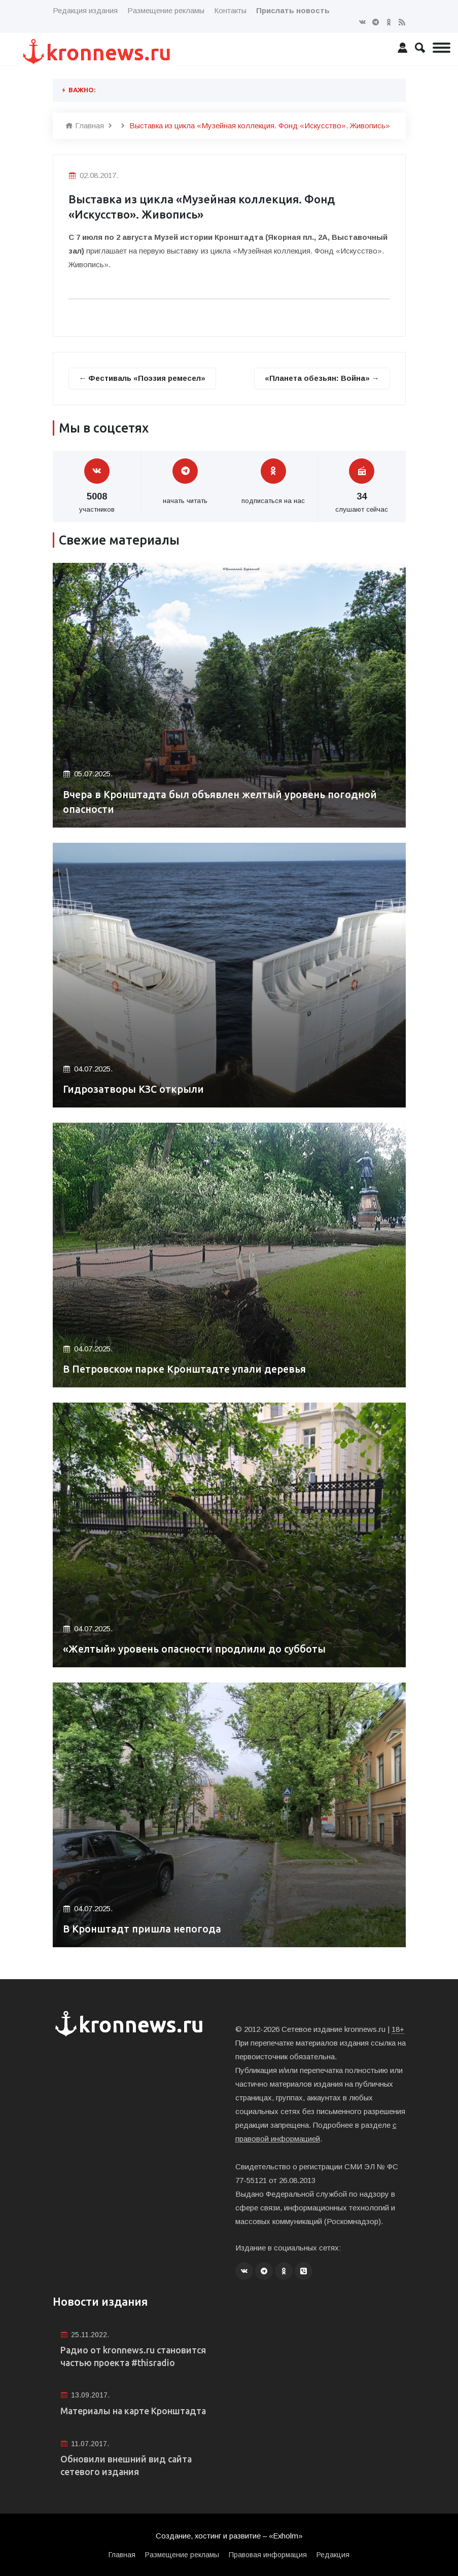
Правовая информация (268, 2555)
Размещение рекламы (165, 10)
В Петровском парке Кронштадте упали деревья (186, 1369)
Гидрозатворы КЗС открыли (134, 1089)
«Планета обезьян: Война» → (321, 378)
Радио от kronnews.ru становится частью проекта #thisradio (134, 2356)
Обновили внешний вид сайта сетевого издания (126, 2465)
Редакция (332, 2555)
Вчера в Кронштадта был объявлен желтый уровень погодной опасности (223, 802)
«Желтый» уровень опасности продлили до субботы (196, 1649)
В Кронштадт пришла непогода (143, 1929)
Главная (84, 125)
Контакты (230, 10)
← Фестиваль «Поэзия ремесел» (143, 378)
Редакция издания (85, 10)
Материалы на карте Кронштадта (134, 2411)
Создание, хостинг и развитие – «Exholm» (229, 2536)
